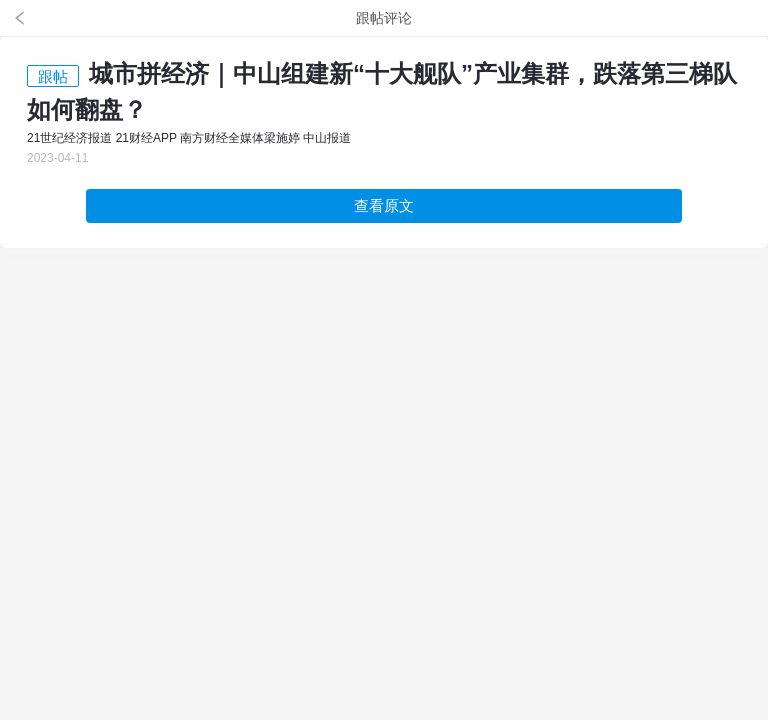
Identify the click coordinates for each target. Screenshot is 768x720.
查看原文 (384, 205)
